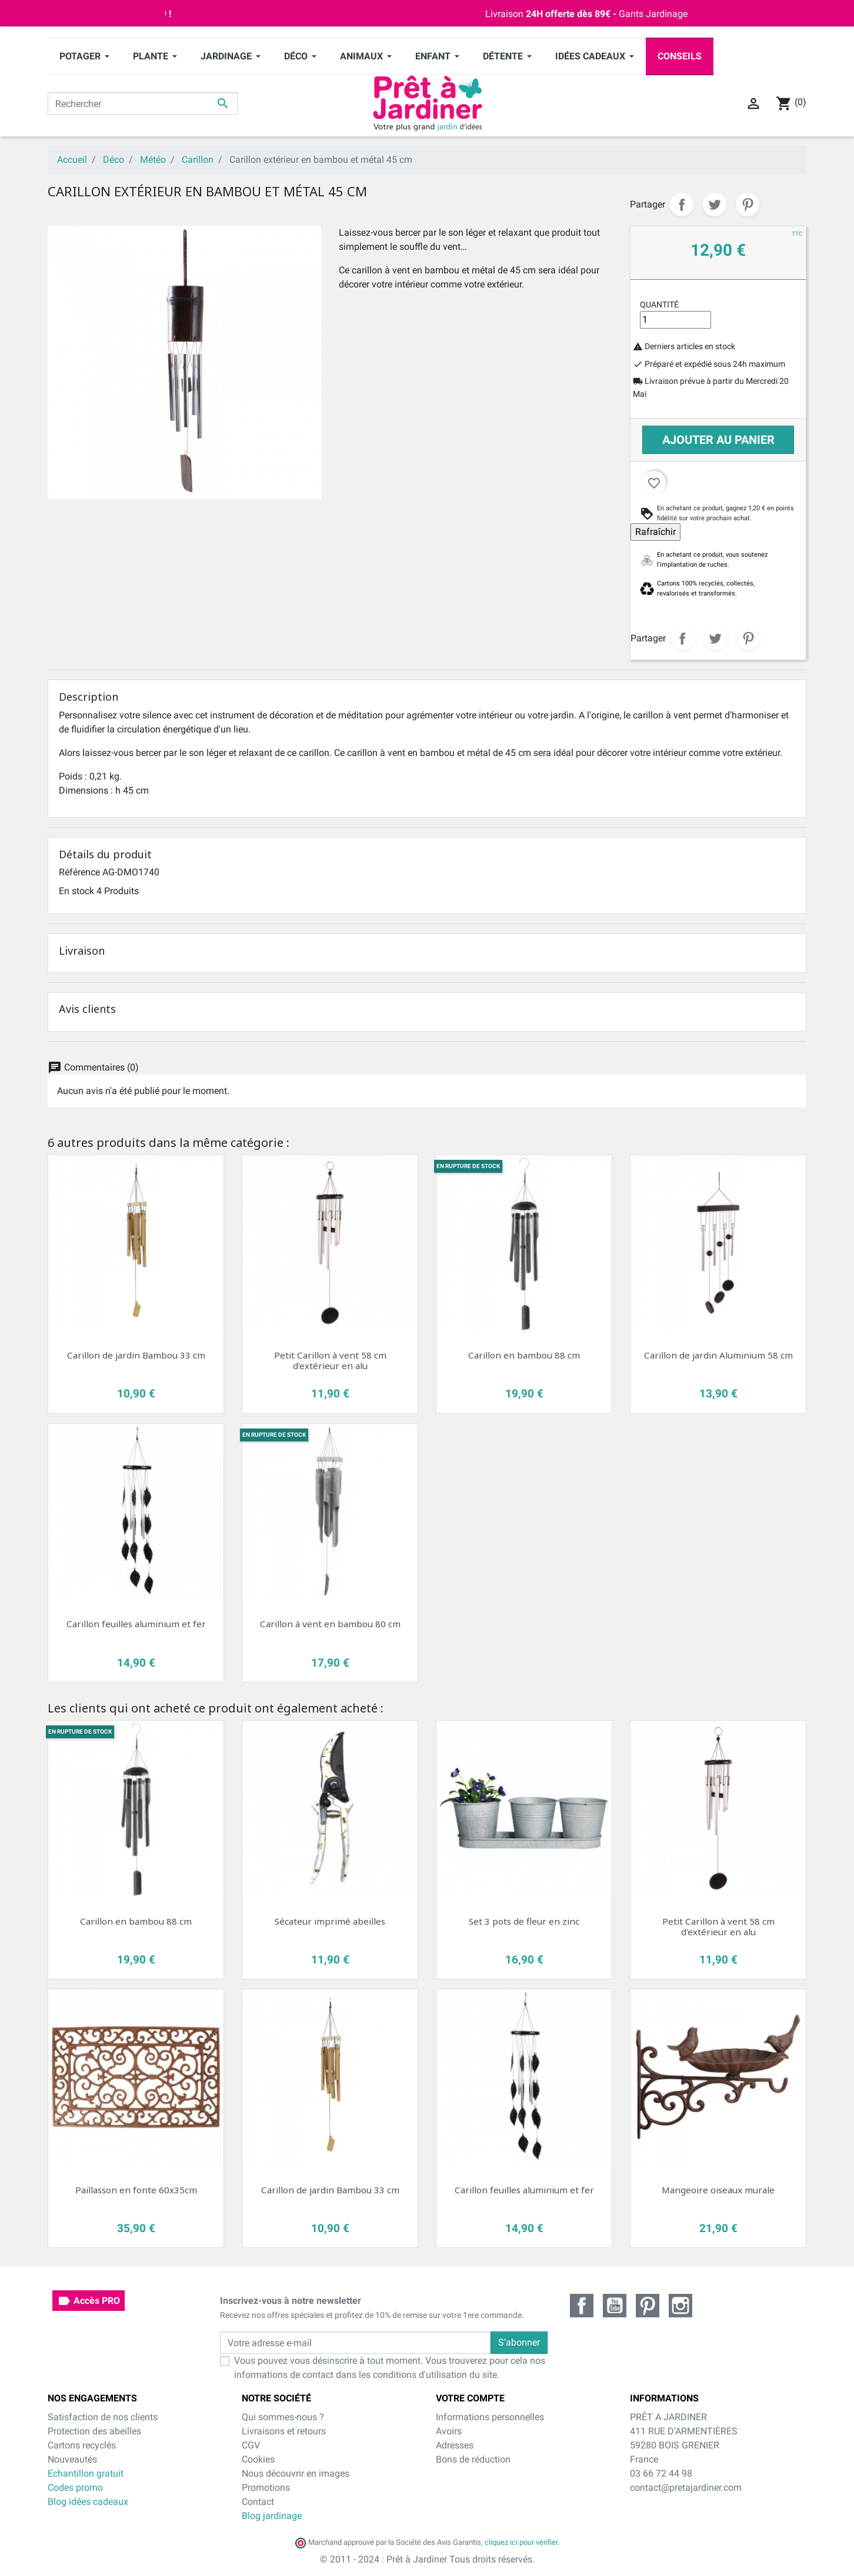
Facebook (581, 2305)
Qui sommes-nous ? (283, 2417)
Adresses (454, 2445)
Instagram (680, 2305)
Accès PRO (88, 2301)
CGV (251, 2445)
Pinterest (747, 204)
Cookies (258, 2459)
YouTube (614, 2305)
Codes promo (75, 2487)
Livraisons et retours (284, 2431)
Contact (258, 2501)
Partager (681, 204)
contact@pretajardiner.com (686, 2487)
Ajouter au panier (718, 440)
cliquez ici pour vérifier (521, 2542)
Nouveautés (72, 2459)
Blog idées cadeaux (88, 2501)
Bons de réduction (473, 2459)
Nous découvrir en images (295, 2473)
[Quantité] (675, 320)
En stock (76, 890)
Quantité (659, 304)
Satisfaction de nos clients (103, 2417)
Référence (79, 872)
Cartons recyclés (82, 2445)
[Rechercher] (143, 103)
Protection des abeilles (94, 2431)
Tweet (714, 204)
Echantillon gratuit (86, 2473)
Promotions (266, 2487)
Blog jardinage (272, 2515)
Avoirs (449, 2431)
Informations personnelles (490, 2417)
